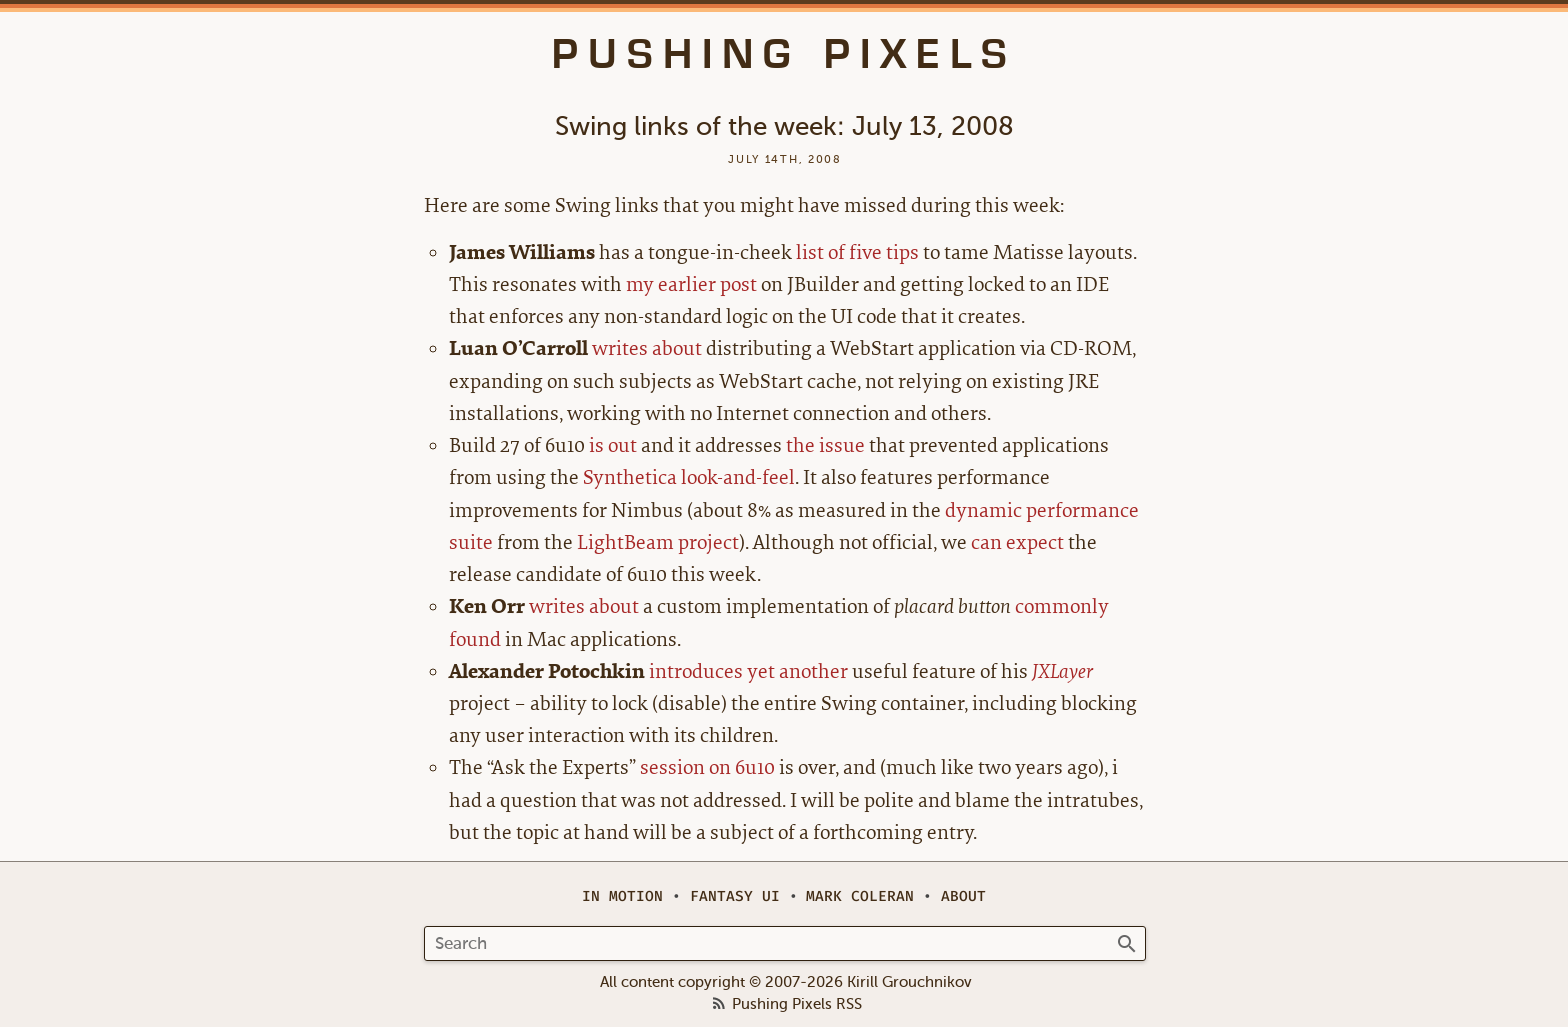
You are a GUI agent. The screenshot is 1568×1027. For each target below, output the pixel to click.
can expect (1017, 542)
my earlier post (691, 284)
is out (613, 445)
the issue (825, 445)
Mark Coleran (860, 896)
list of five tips (857, 252)
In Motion (622, 896)
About (963, 896)
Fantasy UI (735, 896)
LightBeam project (658, 542)
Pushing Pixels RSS (797, 1005)
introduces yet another (748, 671)
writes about (647, 348)
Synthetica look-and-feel (689, 477)
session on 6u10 (707, 767)
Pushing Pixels (784, 54)
